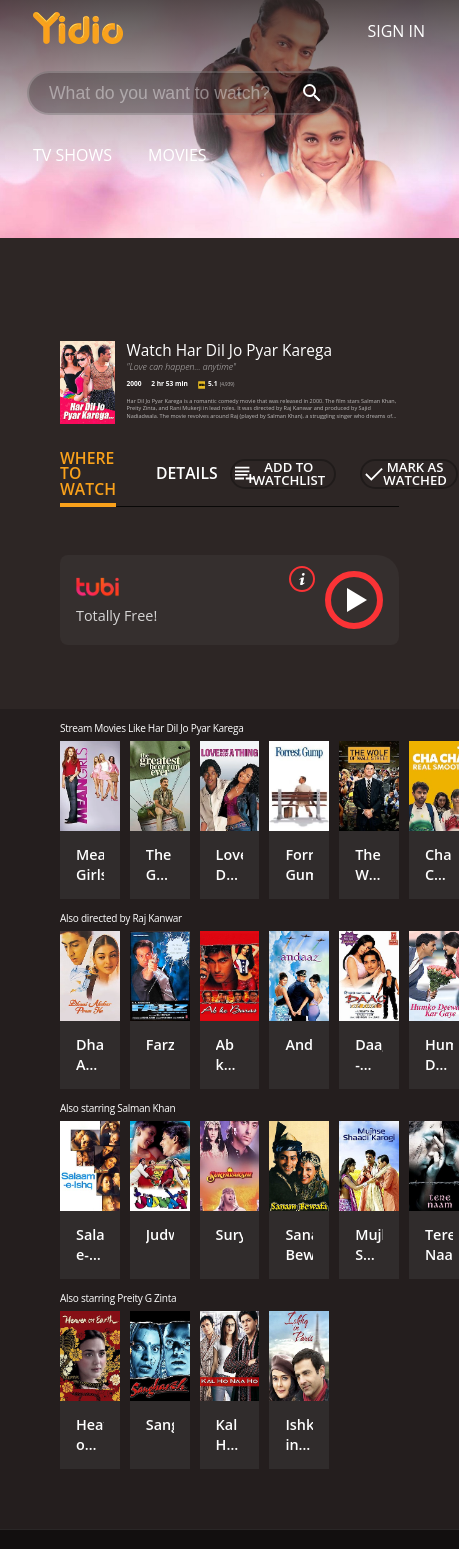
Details (187, 473)
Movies (177, 155)
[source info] (298, 579)
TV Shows (72, 155)
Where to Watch (88, 474)
